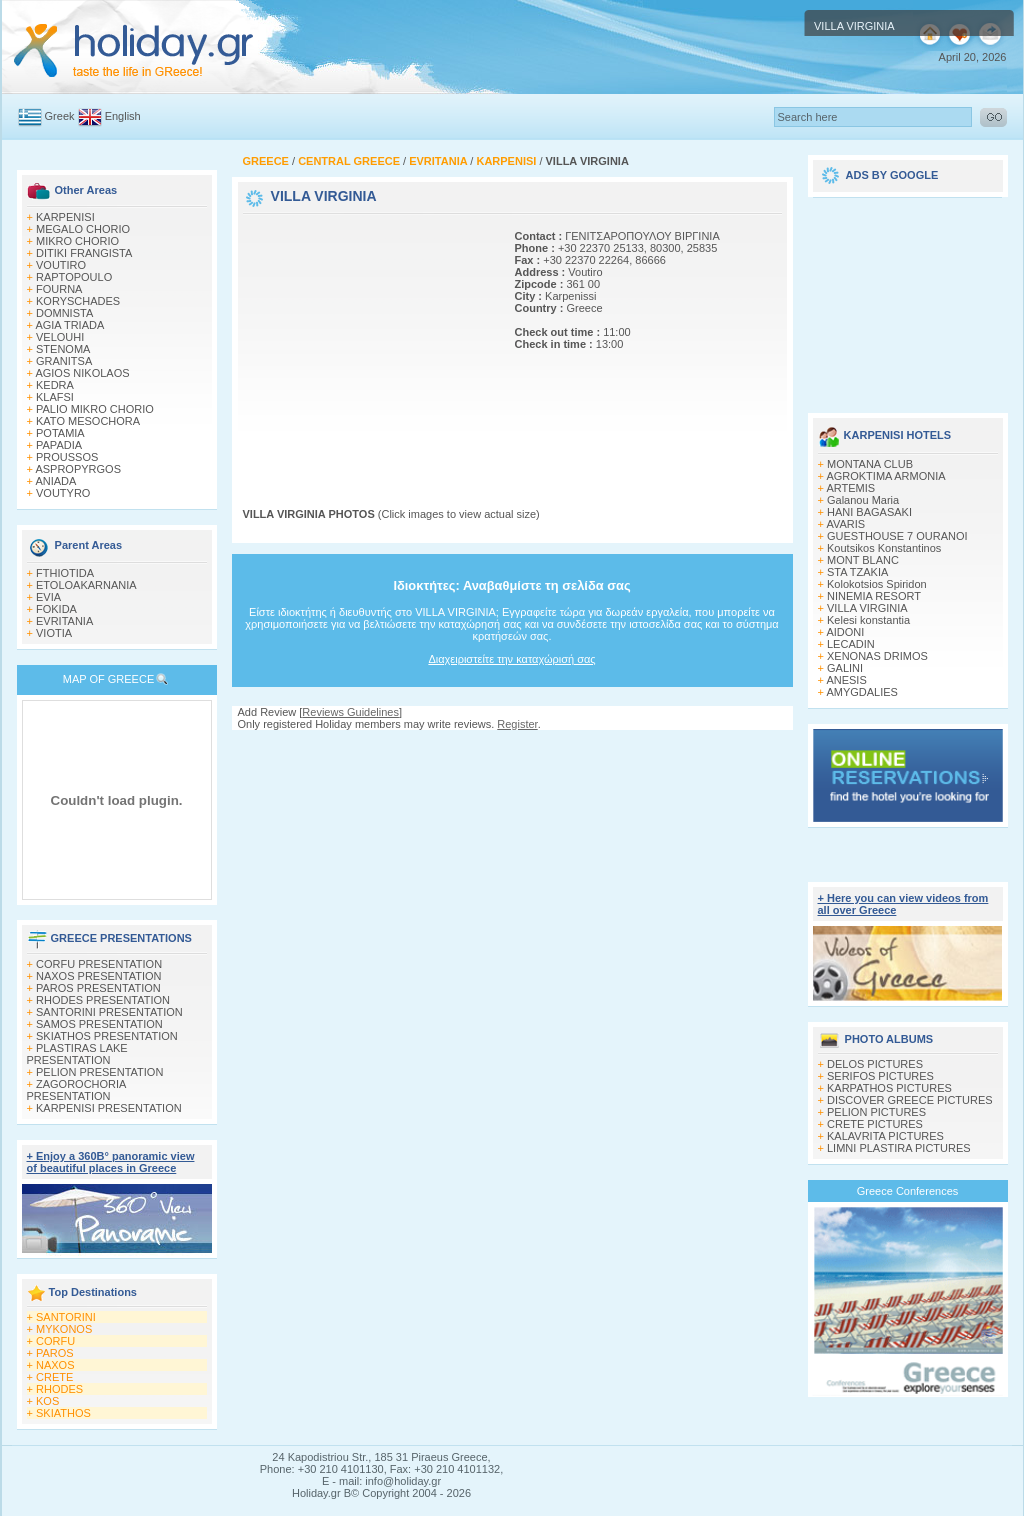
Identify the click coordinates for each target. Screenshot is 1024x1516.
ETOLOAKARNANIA (86, 585)
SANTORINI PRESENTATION (109, 1012)
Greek (60, 116)
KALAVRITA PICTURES (885, 1136)
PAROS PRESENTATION (98, 988)
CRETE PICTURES (875, 1124)
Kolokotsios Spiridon (877, 584)
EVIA (48, 597)
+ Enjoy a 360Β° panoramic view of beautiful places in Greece (111, 1162)
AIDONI (845, 632)
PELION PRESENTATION (99, 1072)
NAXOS (55, 1365)
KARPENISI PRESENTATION (109, 1108)
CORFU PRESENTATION (99, 964)
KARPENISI (65, 217)
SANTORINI (66, 1317)
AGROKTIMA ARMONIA (885, 476)
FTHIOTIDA (65, 573)
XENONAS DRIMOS (877, 656)
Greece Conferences (908, 1191)
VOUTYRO (63, 493)
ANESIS (846, 680)
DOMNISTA (64, 313)
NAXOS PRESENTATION (99, 976)
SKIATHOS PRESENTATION (107, 1036)
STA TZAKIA (857, 572)
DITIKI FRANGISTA (84, 253)
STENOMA (63, 349)
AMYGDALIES (862, 692)
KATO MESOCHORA (88, 421)
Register (517, 724)
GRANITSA (64, 361)
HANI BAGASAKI (869, 512)
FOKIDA (56, 609)
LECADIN (851, 644)
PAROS (55, 1353)
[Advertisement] (368, 343)
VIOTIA (54, 633)
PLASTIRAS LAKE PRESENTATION (77, 1054)
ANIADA (55, 481)
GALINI (845, 668)
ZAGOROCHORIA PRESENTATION (76, 1090)
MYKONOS (64, 1329)
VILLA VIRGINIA (867, 608)
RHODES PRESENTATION (103, 1000)
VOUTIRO (61, 265)
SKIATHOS (63, 1413)
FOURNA (59, 289)
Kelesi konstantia (868, 620)
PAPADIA (59, 445)
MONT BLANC (863, 560)
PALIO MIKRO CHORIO (95, 409)
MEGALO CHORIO (83, 229)
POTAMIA (60, 433)
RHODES (59, 1389)
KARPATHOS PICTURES (889, 1088)
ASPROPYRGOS (78, 469)
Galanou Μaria (863, 500)
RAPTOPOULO (74, 277)
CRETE (54, 1377)
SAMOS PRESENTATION (99, 1024)
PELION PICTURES (876, 1112)
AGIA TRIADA (69, 325)
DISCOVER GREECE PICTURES (910, 1100)
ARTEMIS (850, 488)
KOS (47, 1401)
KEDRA (55, 385)
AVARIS (845, 524)
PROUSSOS (67, 457)
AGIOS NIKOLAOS (82, 373)
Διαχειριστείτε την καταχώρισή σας (511, 659)
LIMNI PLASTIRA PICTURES (899, 1148)
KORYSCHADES (78, 301)
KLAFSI (55, 397)
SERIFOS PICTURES (880, 1076)
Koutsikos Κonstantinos (884, 548)
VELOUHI (60, 337)
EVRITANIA (64, 621)
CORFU (55, 1341)
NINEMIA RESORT (874, 596)
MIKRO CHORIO (77, 241)
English (123, 116)
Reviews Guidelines (350, 712)
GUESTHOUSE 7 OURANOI (897, 536)
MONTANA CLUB (870, 464)
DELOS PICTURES (875, 1064)
